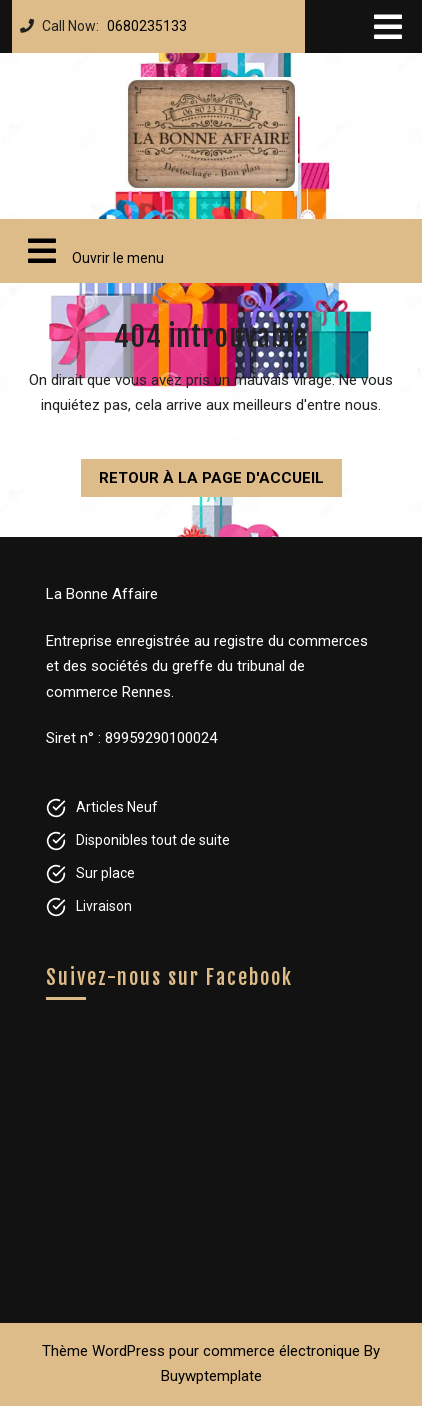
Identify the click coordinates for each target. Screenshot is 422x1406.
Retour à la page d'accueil (202, 473)
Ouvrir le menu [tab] (88, 251)
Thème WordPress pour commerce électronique (201, 1351)
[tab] (388, 27)
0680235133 (143, 21)
